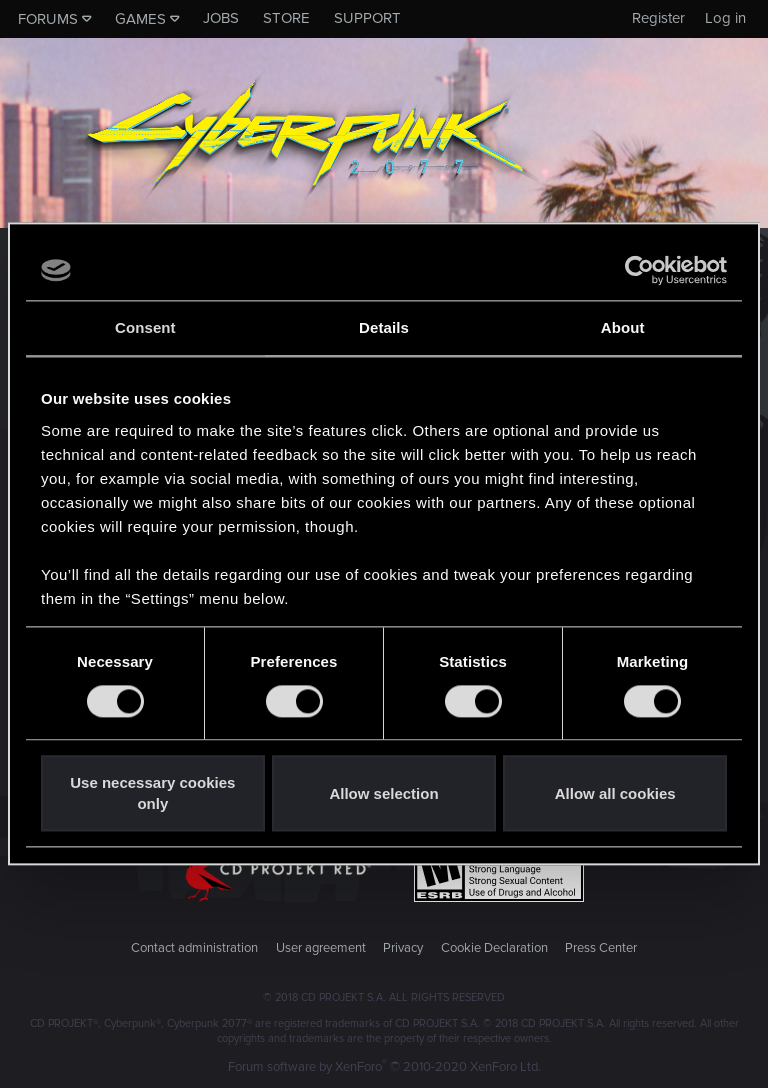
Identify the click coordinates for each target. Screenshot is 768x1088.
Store (286, 18)
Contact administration (194, 948)
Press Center (601, 948)
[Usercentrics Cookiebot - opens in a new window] (639, 270)
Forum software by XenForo (384, 1067)
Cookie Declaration (494, 948)
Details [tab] (384, 327)
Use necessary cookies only (152, 794)
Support (367, 18)
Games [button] (140, 19)
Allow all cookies (615, 793)
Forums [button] (48, 19)
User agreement (321, 948)
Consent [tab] (145, 327)
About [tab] (623, 327)
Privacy (403, 948)
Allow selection (383, 793)
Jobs (221, 18)
